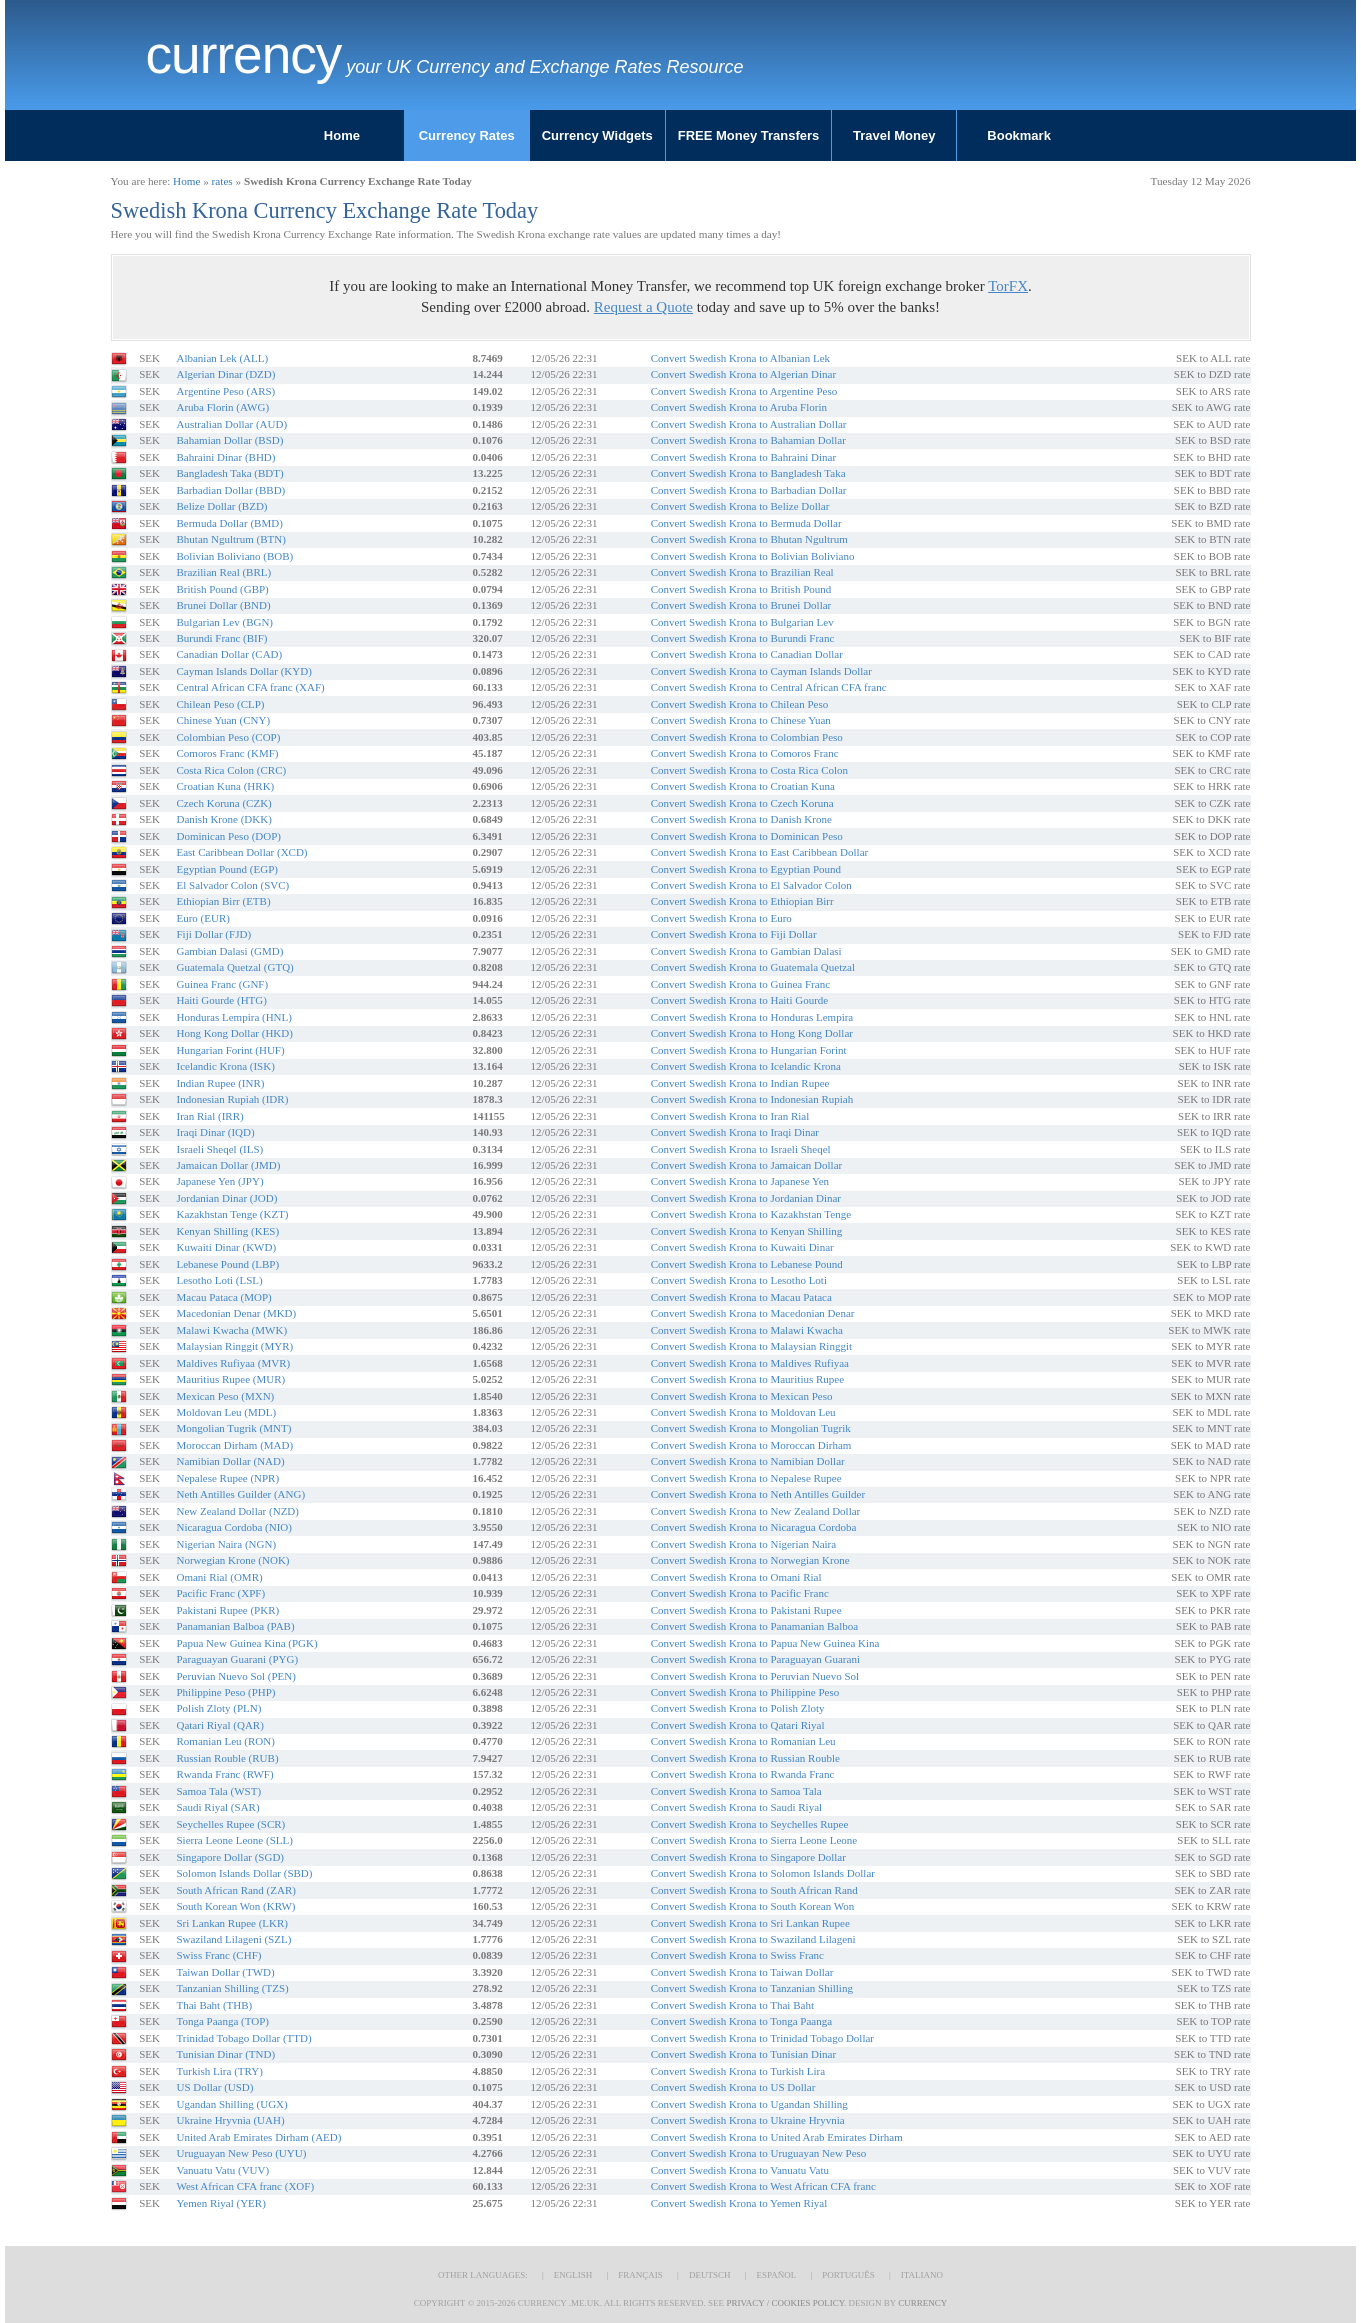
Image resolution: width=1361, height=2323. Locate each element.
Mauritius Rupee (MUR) (230, 1379)
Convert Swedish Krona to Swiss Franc (737, 1955)
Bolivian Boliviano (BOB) (234, 556)
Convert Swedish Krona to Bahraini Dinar (743, 457)
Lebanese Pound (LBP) (227, 1264)
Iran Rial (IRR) (209, 1116)
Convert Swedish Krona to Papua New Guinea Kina (765, 1643)
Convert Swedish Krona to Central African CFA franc (769, 687)
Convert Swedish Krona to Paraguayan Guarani (755, 1659)
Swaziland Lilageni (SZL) (233, 1939)
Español (776, 2275)
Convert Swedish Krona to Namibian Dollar (748, 1461)
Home (342, 135)
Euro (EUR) (202, 918)
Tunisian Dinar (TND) (225, 2054)
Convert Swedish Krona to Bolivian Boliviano (753, 556)
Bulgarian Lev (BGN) (224, 622)
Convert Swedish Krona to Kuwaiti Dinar (742, 1247)
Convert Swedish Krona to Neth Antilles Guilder (758, 1494)
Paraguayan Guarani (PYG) (237, 1659)
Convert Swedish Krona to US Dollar (733, 2087)
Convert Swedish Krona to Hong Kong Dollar (752, 1033)
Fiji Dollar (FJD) (213, 934)
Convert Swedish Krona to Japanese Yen (740, 1181)
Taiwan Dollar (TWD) (225, 1972)
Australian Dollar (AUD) (231, 424)
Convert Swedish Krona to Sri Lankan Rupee (750, 1923)
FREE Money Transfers (749, 135)
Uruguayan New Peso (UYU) (241, 2153)
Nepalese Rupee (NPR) (227, 1478)
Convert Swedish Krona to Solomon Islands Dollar (763, 1873)
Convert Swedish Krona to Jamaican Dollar (747, 1165)
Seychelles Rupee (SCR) (230, 1824)
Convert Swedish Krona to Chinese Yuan (741, 720)
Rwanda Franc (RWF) (224, 1774)
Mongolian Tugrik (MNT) (233, 1428)
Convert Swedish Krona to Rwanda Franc (743, 1774)
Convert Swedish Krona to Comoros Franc (745, 753)
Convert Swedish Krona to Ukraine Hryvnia (748, 2120)
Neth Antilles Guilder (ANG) (240, 1494)
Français (640, 2275)
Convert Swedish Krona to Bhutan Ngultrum (749, 539)
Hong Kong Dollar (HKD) (234, 1033)
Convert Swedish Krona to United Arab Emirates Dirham (777, 2137)
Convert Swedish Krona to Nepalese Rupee (746, 1478)
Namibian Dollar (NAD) (230, 1461)
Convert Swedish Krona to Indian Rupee (740, 1083)
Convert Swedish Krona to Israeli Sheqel (741, 1149)
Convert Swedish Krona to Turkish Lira (738, 2071)
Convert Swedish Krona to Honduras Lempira (752, 1017)
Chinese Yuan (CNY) (223, 720)
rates (222, 181)
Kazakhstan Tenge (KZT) (232, 1214)
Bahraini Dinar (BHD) (225, 457)
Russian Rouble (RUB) (227, 1758)
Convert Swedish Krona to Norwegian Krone (750, 1560)
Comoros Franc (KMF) (227, 753)
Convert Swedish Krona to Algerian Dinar (743, 374)
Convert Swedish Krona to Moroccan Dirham (751, 1445)
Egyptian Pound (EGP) (226, 869)
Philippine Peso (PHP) (225, 1692)
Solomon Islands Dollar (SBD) (244, 1873)
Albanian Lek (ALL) (222, 358)
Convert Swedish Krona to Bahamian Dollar (748, 440)
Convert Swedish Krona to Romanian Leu (743, 1741)
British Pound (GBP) (222, 589)
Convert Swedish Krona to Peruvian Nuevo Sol (755, 1676)
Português (848, 2275)
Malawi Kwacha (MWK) (231, 1330)
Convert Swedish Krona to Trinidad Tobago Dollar (762, 2038)
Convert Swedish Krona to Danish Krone (741, 819)
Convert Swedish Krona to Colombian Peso (747, 737)
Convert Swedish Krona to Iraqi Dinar (735, 1132)
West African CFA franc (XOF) (245, 2186)
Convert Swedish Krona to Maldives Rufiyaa (750, 1363)
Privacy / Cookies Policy (785, 2303)
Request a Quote (643, 307)
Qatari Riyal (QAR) (219, 1725)
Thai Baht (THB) (214, 2005)
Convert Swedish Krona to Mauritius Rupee (747, 1379)
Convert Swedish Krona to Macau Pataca (741, 1297)
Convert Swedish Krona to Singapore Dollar (748, 1857)
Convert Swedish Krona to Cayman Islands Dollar (761, 671)
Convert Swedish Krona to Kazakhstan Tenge (751, 1214)
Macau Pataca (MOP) (223, 1297)
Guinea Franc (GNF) (222, 984)
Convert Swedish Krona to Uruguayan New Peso (759, 2153)
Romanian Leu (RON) (225, 1741)
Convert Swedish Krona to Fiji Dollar (734, 934)
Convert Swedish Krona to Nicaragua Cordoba (754, 1527)
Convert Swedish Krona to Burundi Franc (743, 638)
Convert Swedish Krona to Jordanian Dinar (746, 1198)
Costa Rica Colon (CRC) (231, 770)
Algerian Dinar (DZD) (225, 374)
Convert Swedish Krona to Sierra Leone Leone (754, 1840)
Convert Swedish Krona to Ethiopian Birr (742, 901)
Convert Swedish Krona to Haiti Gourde (740, 1000)
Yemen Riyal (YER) (220, 2203)
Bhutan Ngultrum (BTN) (230, 539)
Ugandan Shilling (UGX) (231, 2104)
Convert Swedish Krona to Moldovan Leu (743, 1412)
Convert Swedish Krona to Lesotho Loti (739, 1280)
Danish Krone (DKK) (223, 819)
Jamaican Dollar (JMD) (228, 1165)
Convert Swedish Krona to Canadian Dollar (747, 654)
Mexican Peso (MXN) (225, 1396)
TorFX (1008, 286)
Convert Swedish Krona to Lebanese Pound (747, 1264)
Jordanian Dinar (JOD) (226, 1198)
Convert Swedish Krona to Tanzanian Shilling (752, 1988)
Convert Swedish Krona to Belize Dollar (740, 506)
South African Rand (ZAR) (235, 1890)
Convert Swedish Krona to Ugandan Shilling (749, 2104)
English (573, 2275)
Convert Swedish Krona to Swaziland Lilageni (753, 1939)
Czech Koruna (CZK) (223, 803)
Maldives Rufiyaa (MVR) (233, 1363)
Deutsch (710, 2275)
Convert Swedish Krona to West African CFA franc (763, 2186)
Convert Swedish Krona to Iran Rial (730, 1116)
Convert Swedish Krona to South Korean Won (753, 1906)
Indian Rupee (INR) (220, 1083)
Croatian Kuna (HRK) (225, 786)
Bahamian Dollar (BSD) (229, 440)
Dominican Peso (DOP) (228, 836)
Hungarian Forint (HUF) (230, 1050)
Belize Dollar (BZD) (221, 506)
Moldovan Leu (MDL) (226, 1412)
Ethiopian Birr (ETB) (223, 901)
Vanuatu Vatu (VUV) (222, 2170)
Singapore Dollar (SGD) (230, 1857)
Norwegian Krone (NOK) (232, 1560)
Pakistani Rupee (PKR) (227, 1610)
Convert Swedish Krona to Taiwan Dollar (742, 1972)
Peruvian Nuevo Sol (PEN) (235, 1676)
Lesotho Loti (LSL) (219, 1280)
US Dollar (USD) (214, 2087)
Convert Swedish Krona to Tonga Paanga (741, 2021)
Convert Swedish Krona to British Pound (741, 589)
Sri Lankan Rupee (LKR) (232, 1923)
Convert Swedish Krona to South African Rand (754, 1890)
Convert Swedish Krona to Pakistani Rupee (746, 1610)
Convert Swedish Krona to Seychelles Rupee (750, 1824)
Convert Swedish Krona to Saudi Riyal (736, 1807)
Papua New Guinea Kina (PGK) (246, 1643)
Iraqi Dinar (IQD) (215, 1132)
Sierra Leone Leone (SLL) (234, 1840)
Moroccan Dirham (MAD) (234, 1445)
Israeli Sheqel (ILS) (219, 1149)
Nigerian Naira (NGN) (226, 1544)
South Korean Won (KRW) (235, 1906)
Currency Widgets (597, 135)
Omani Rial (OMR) (219, 1577)
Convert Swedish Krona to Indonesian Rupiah (752, 1099)
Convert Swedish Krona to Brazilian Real (742, 572)
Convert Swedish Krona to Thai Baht (732, 2005)
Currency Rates (467, 135)
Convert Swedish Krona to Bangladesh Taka (748, 473)
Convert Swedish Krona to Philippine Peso (745, 1692)
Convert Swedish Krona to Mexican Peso (742, 1396)
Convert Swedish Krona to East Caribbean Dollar (760, 852)
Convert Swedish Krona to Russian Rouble (745, 1758)
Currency (244, 55)
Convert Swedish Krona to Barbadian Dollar (749, 490)
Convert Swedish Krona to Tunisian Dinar (743, 2054)
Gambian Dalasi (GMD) (229, 951)
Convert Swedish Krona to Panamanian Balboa (754, 1626)
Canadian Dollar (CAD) (229, 654)
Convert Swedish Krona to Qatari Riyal (738, 1725)
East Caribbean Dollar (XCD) (241, 852)
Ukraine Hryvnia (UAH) (230, 2120)
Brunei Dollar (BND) (223, 605)
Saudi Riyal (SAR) (217, 1807)
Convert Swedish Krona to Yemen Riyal (739, 2203)
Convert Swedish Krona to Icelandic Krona (746, 1066)
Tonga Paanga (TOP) (222, 2021)
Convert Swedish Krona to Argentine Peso (744, 391)
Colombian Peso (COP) (228, 737)
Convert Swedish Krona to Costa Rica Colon (749, 770)
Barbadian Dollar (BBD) (230, 490)
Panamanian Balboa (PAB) (235, 1626)
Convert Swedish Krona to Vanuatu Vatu (740, 2170)
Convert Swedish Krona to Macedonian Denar (753, 1313)
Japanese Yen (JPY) (219, 1181)
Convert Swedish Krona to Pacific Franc (740, 1593)
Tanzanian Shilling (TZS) (232, 1988)
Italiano (922, 2275)
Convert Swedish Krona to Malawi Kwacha (747, 1330)
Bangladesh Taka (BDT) (229, 473)
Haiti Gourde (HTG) (221, 1000)
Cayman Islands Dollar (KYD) (243, 671)
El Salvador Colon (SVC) (232, 885)
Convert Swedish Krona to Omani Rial (736, 1577)
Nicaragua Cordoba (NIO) (233, 1527)
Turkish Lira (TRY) (219, 2071)
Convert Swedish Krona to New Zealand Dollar (756, 1511)
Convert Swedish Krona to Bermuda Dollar (746, 523)
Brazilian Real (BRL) (223, 572)
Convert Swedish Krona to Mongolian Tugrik (751, 1428)
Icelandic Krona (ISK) (225, 1066)
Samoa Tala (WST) (218, 1791)
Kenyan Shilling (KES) (227, 1231)
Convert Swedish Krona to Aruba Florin (739, 407)
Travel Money (894, 135)
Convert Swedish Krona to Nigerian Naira (743, 1544)
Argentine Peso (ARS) (225, 391)
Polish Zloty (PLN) (218, 1708)
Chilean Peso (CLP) (220, 704)
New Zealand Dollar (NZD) (237, 1511)
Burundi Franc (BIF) (221, 638)
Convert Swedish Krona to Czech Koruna (742, 803)
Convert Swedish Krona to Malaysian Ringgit (751, 1346)
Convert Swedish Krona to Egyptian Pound (746, 869)
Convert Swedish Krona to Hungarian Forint (749, 1050)
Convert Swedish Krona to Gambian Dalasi (746, 951)
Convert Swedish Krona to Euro (721, 918)
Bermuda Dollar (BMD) (229, 523)
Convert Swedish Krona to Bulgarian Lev (742, 622)
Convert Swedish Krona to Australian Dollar (749, 424)
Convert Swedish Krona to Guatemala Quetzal (753, 967)
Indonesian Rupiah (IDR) (232, 1099)
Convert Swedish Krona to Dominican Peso (747, 836)
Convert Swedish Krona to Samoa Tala (736, 1791)
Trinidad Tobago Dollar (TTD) (243, 2038)
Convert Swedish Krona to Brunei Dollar (741, 605)
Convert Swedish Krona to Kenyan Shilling (747, 1231)
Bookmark (1019, 135)
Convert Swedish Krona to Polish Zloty (738, 1708)
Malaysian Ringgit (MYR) (234, 1346)
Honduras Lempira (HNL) (233, 1017)
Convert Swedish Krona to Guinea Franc (740, 984)
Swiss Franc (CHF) (218, 1955)
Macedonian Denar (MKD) (236, 1313)
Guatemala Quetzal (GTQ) (234, 967)
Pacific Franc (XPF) (220, 1593)
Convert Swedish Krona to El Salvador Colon (751, 885)
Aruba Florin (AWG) (222, 407)
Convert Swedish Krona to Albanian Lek (740, 358)
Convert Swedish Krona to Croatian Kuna (743, 786)
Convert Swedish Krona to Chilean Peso (740, 704)
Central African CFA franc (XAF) (250, 687)
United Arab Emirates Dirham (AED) (258, 2137)
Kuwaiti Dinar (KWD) (226, 1247)
